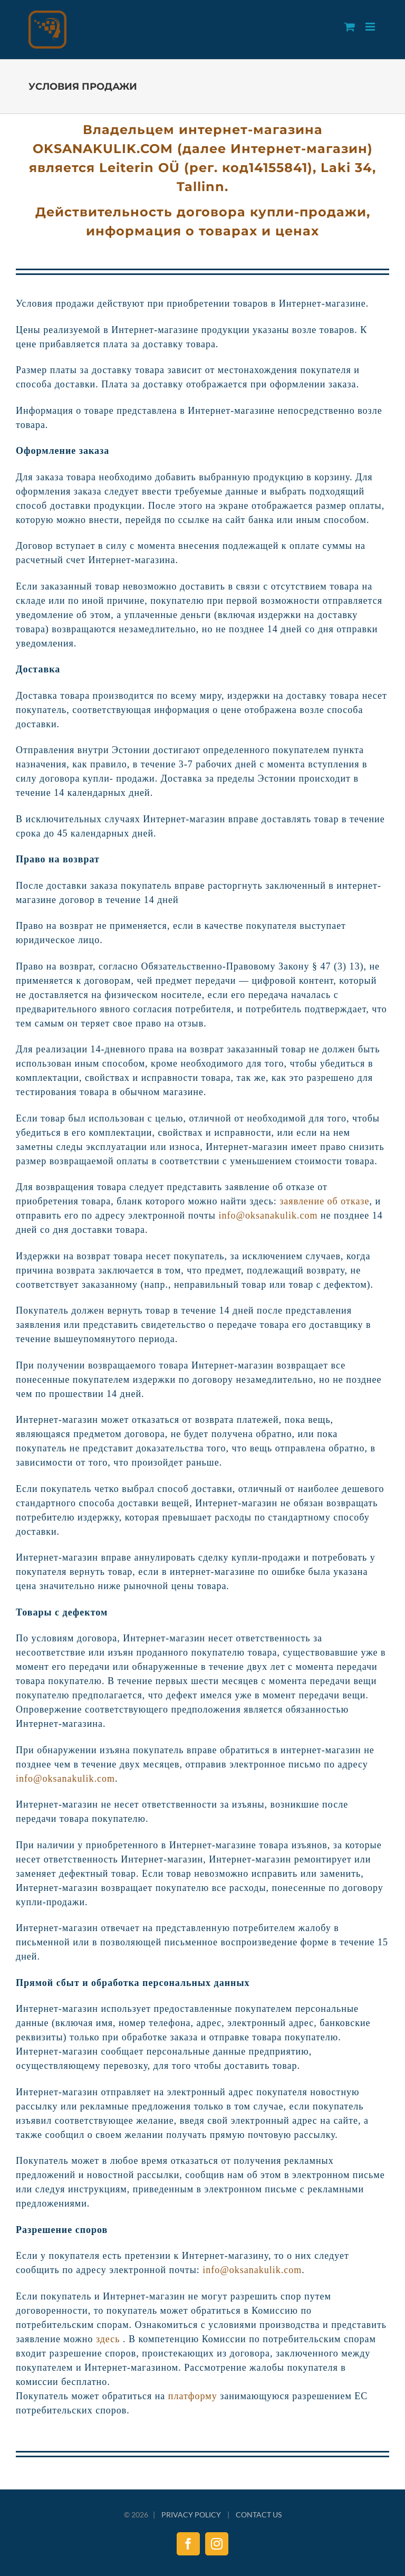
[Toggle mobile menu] (371, 26)
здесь (108, 2339)
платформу (192, 2396)
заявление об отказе (324, 1201)
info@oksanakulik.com (267, 1215)
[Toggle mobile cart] (349, 26)
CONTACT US (259, 2514)
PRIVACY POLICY (191, 2514)
